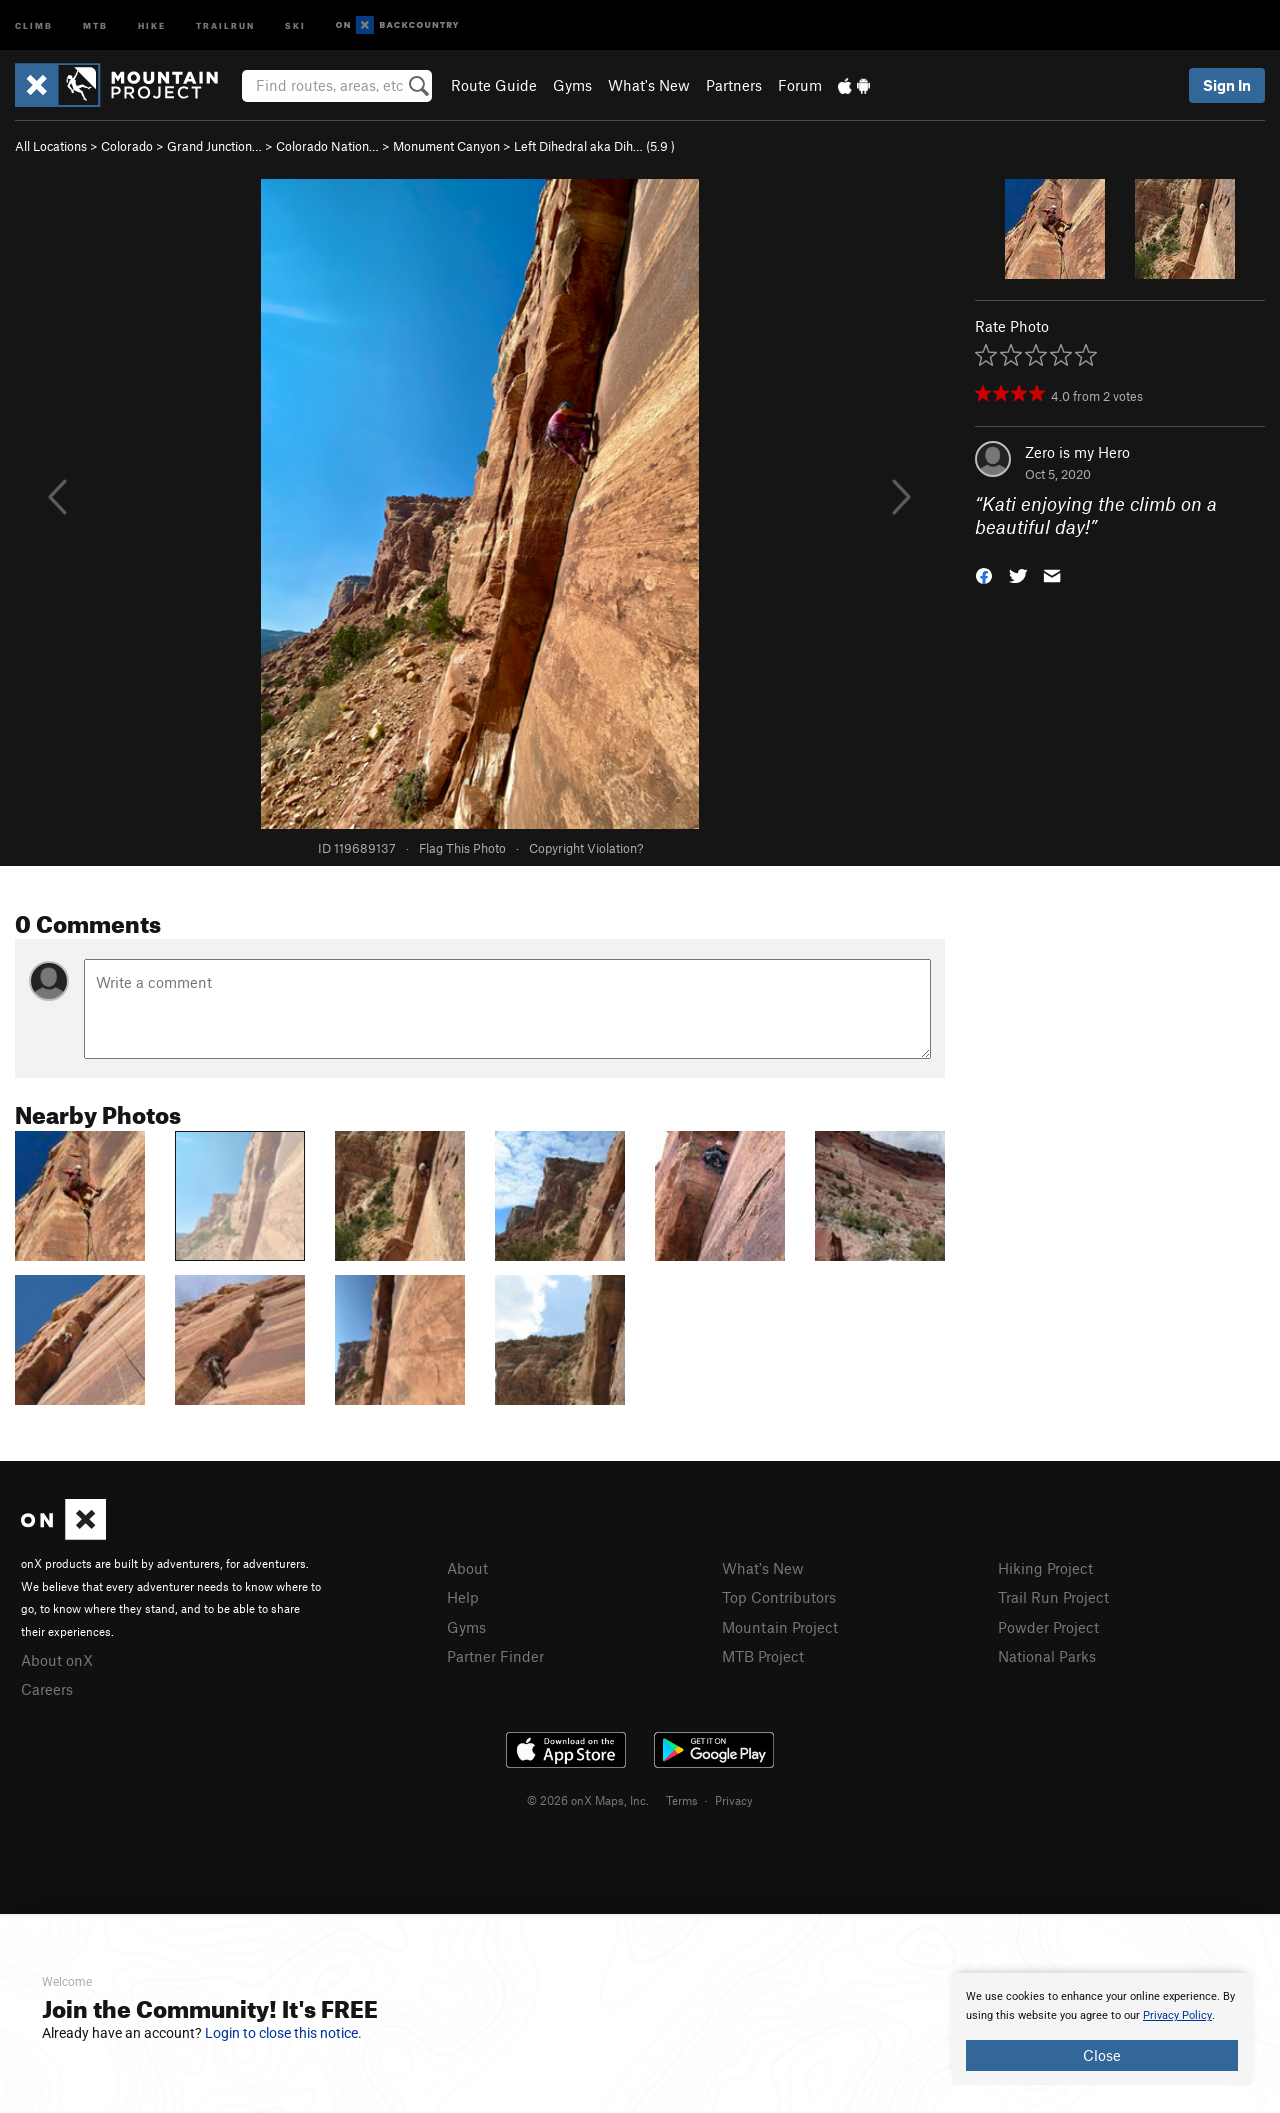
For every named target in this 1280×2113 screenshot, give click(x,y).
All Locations (51, 146)
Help (463, 1597)
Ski (295, 24)
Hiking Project (1045, 1568)
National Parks (1047, 1656)
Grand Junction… (214, 146)
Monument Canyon (446, 146)
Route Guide (494, 85)
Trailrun (225, 24)
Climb (34, 24)
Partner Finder (495, 1656)
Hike (152, 24)
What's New (649, 85)
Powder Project (1048, 1627)
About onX (57, 1660)
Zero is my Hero (1077, 452)
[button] (984, 573)
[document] (1102, 2029)
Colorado (127, 146)
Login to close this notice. (283, 2033)
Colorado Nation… (327, 146)
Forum (800, 85)
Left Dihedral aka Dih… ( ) (594, 146)
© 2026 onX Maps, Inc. (588, 1800)
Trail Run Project (1053, 1597)
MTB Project (763, 1656)
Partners (734, 85)
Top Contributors (779, 1597)
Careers (47, 1689)
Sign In (1227, 85)
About (467, 1568)
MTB (95, 24)
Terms (682, 1800)
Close (1102, 2055)
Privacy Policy (1177, 2015)
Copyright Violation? (586, 848)
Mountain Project (780, 1627)
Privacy (734, 1800)
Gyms (572, 85)
